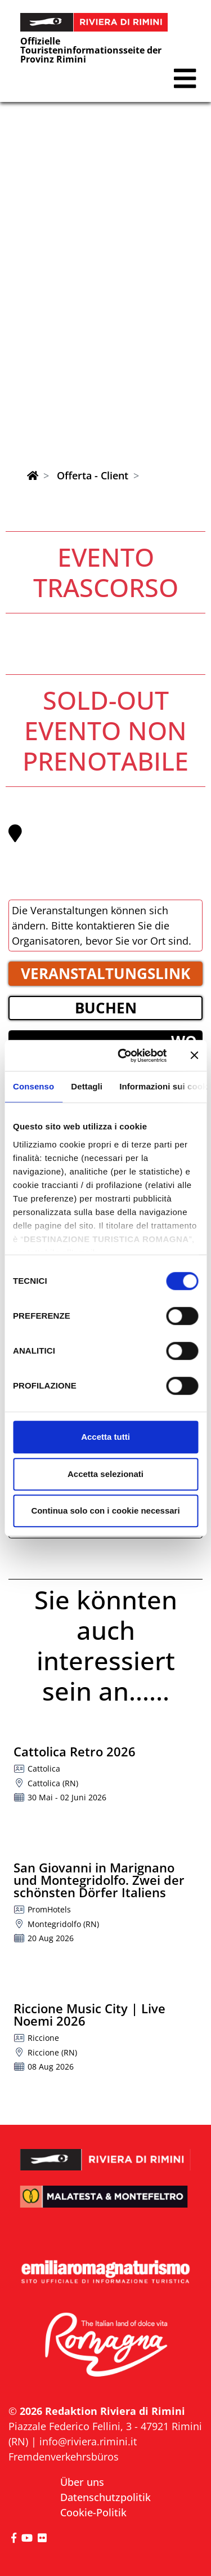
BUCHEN (106, 1008)
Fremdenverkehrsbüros (63, 2456)
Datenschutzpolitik (105, 2497)
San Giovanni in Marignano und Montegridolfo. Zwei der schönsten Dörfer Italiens (99, 1879)
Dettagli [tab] (86, 1086)
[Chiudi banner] (194, 1056)
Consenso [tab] (33, 1086)
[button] (185, 78)
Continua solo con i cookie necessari (105, 1510)
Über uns (82, 2482)
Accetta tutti (105, 1437)
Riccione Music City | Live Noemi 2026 (89, 2014)
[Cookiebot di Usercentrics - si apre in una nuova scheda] (123, 1055)
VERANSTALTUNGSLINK (105, 973)
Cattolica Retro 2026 (75, 1751)
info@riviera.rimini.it (88, 2441)
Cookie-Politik (93, 2512)
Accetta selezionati (105, 1474)
